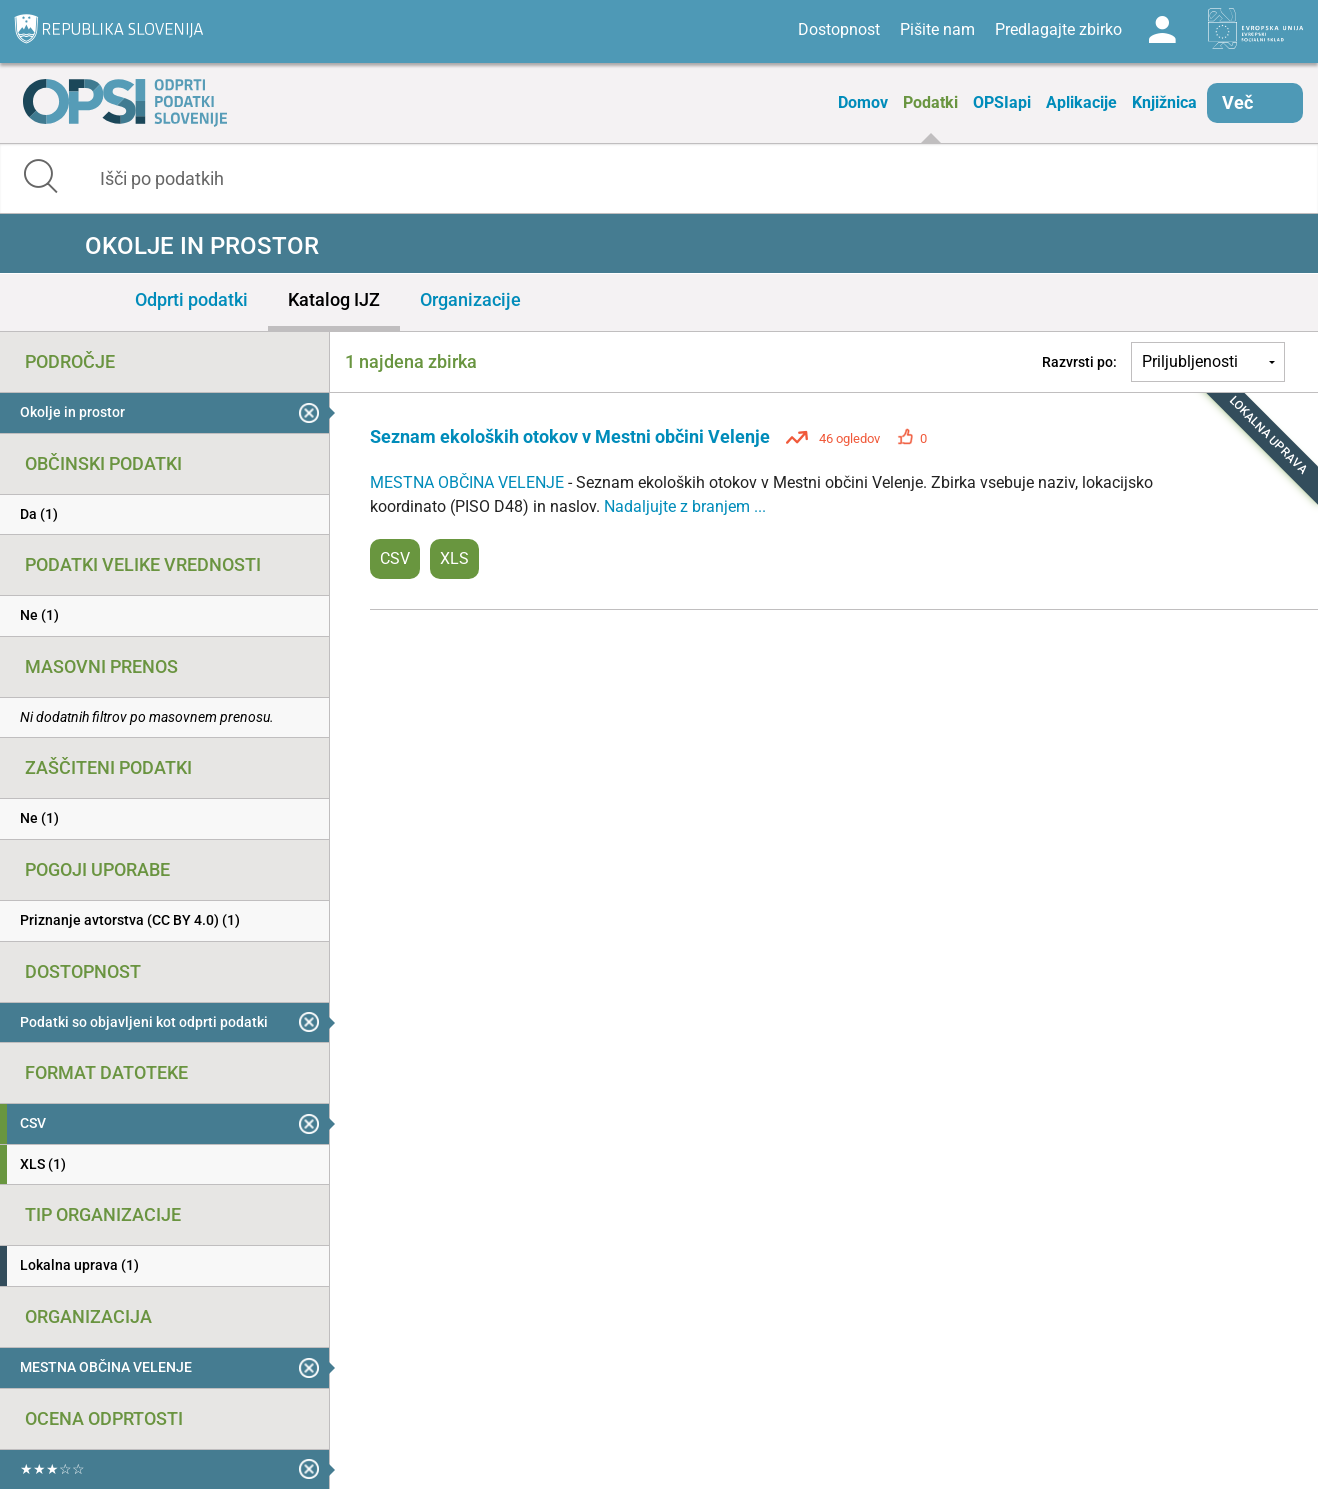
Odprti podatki (191, 299)
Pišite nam (937, 29)
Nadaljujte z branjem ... (685, 506)
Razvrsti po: (1079, 362)
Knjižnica (1164, 102)
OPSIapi (1002, 102)
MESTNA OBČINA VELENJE (469, 482)
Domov (863, 102)
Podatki (930, 102)
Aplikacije (1081, 102)
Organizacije (470, 299)
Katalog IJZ (334, 299)
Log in (1162, 30)
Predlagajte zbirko (1058, 29)
